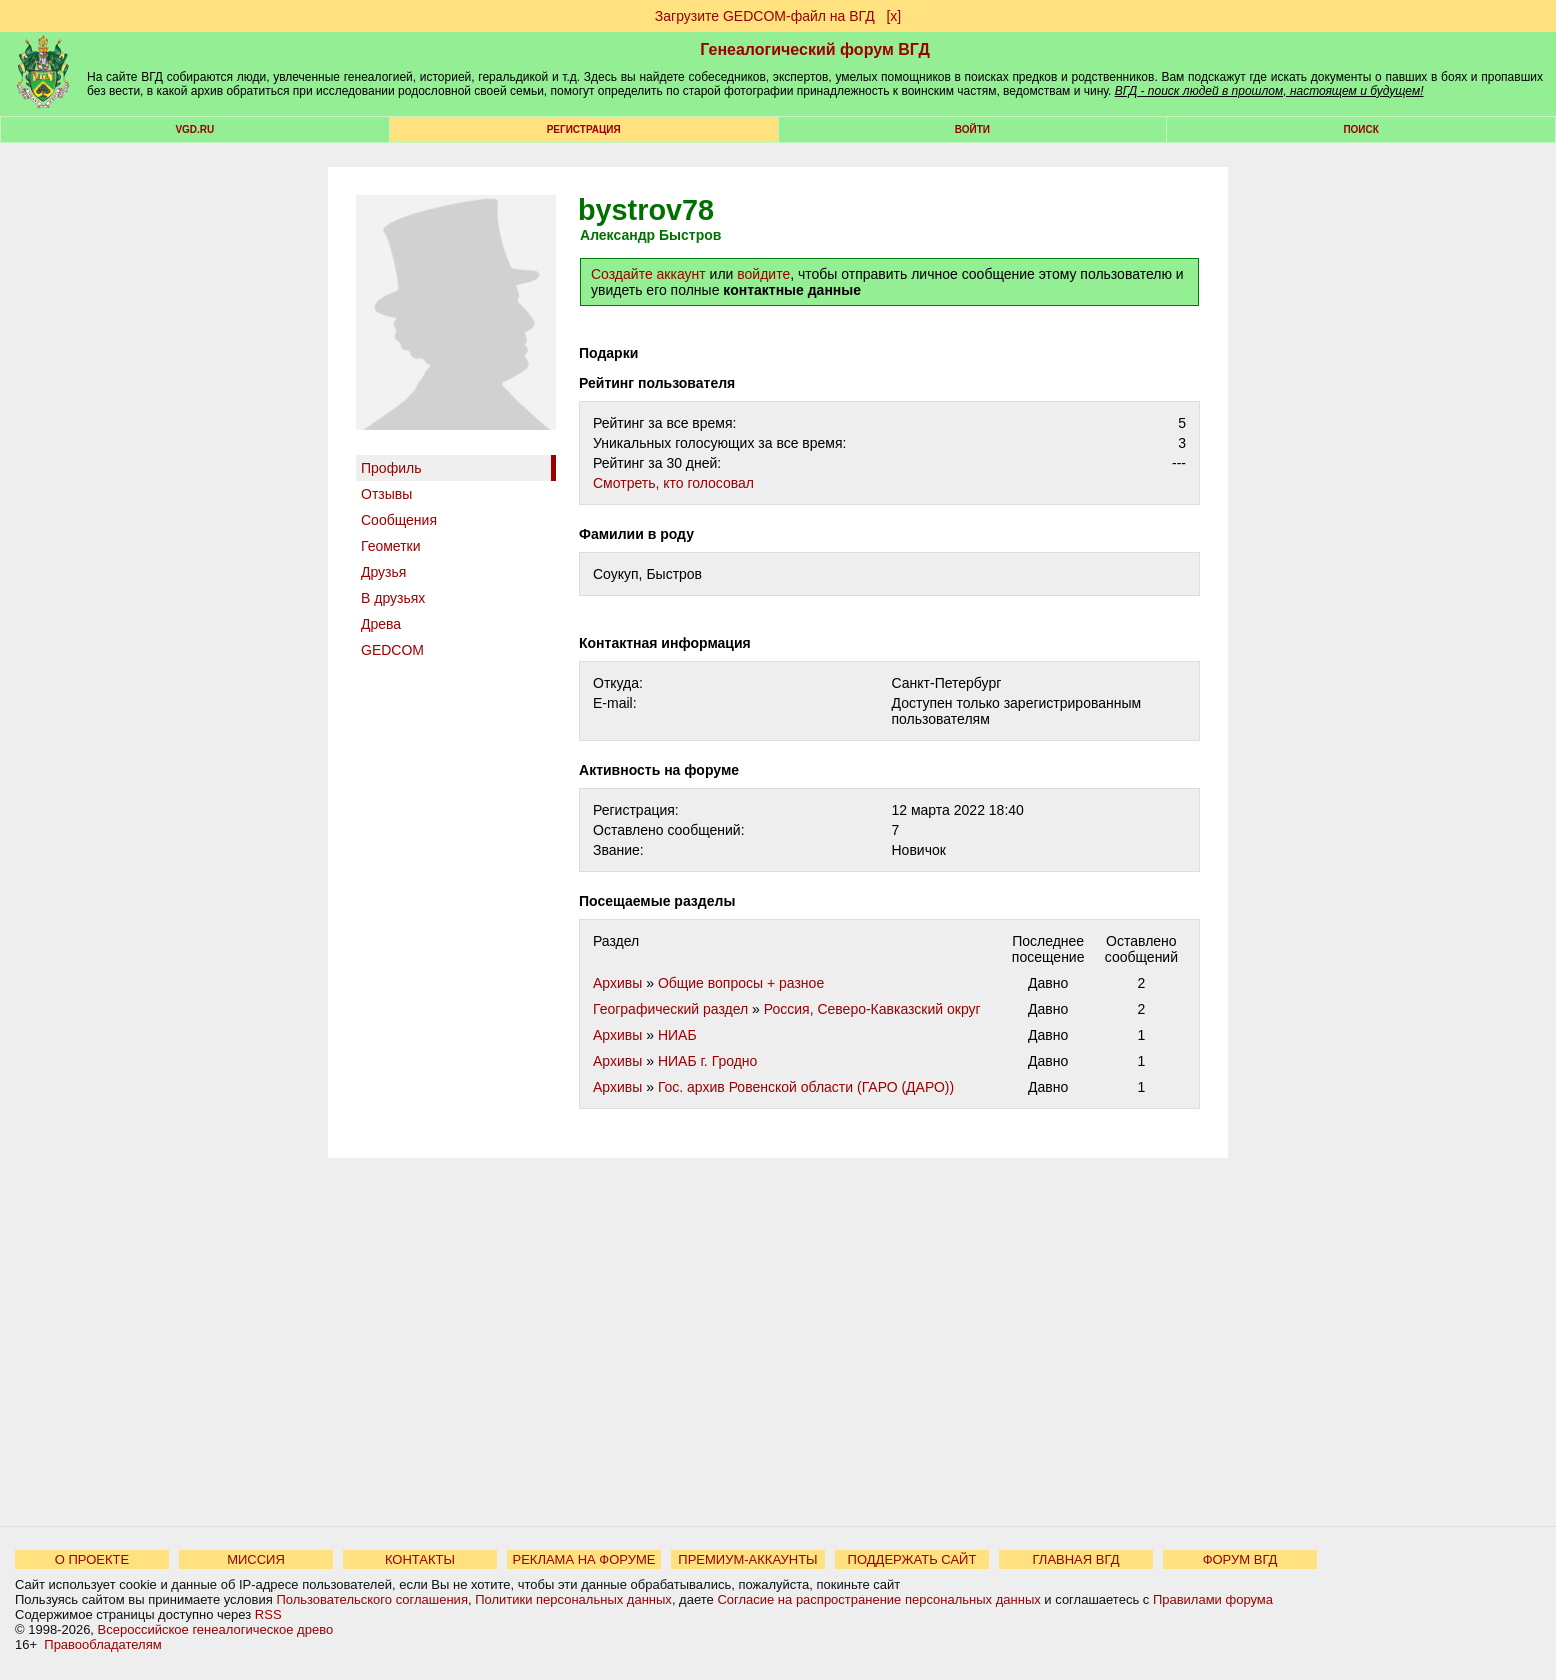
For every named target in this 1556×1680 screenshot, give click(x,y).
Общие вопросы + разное (741, 983)
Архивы (617, 983)
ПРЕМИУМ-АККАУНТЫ (747, 1559)
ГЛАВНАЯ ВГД (1076, 1559)
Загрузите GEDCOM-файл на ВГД (765, 16)
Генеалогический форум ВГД (815, 49)
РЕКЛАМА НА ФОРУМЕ (583, 1559)
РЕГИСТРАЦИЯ (584, 129)
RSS (268, 1614)
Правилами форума (1213, 1599)
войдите (763, 274)
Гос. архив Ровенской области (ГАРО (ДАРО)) (806, 1087)
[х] (893, 16)
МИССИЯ (256, 1559)
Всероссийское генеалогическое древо (216, 1629)
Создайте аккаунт (648, 274)
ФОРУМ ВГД (1240, 1559)
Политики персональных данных (573, 1599)
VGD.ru (194, 129)
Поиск (1360, 129)
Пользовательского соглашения (372, 1599)
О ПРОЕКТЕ (92, 1559)
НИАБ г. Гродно (708, 1061)
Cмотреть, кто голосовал (673, 483)
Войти (972, 129)
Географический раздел (670, 1009)
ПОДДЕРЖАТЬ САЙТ (912, 1559)
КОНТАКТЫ (420, 1559)
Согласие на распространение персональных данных (878, 1599)
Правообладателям (102, 1644)
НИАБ (677, 1035)
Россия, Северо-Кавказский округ (872, 1009)
